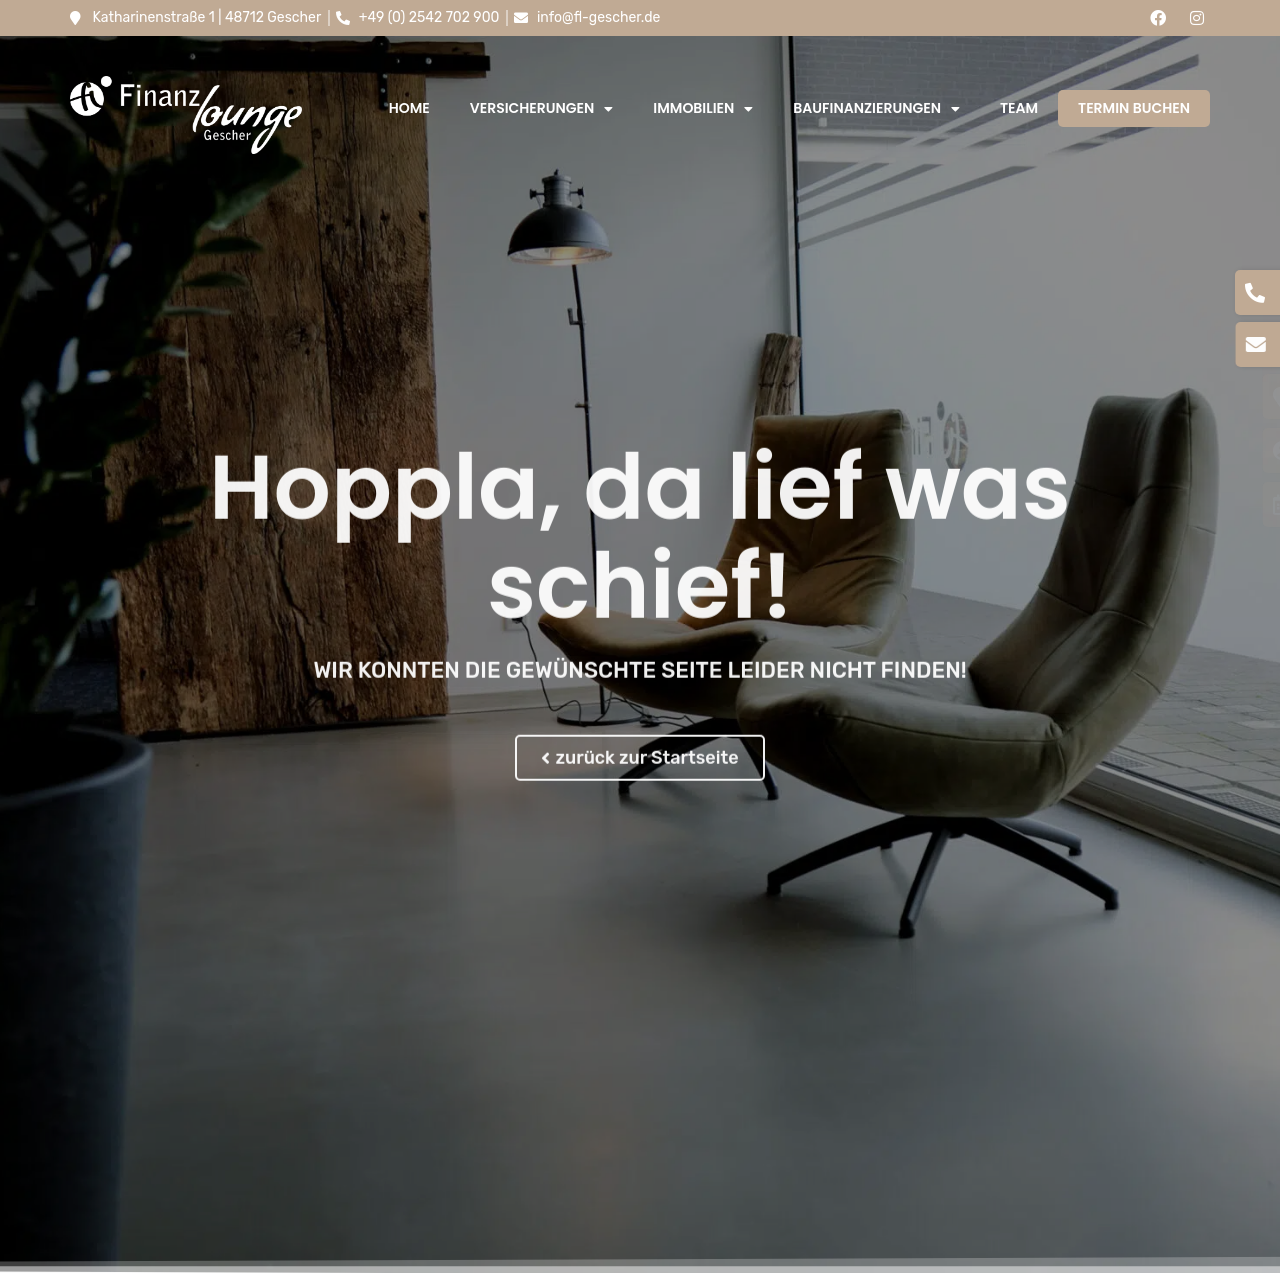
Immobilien (703, 109)
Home (409, 108)
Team (1019, 108)
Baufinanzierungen (876, 109)
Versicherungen (542, 109)
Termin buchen (1134, 108)
